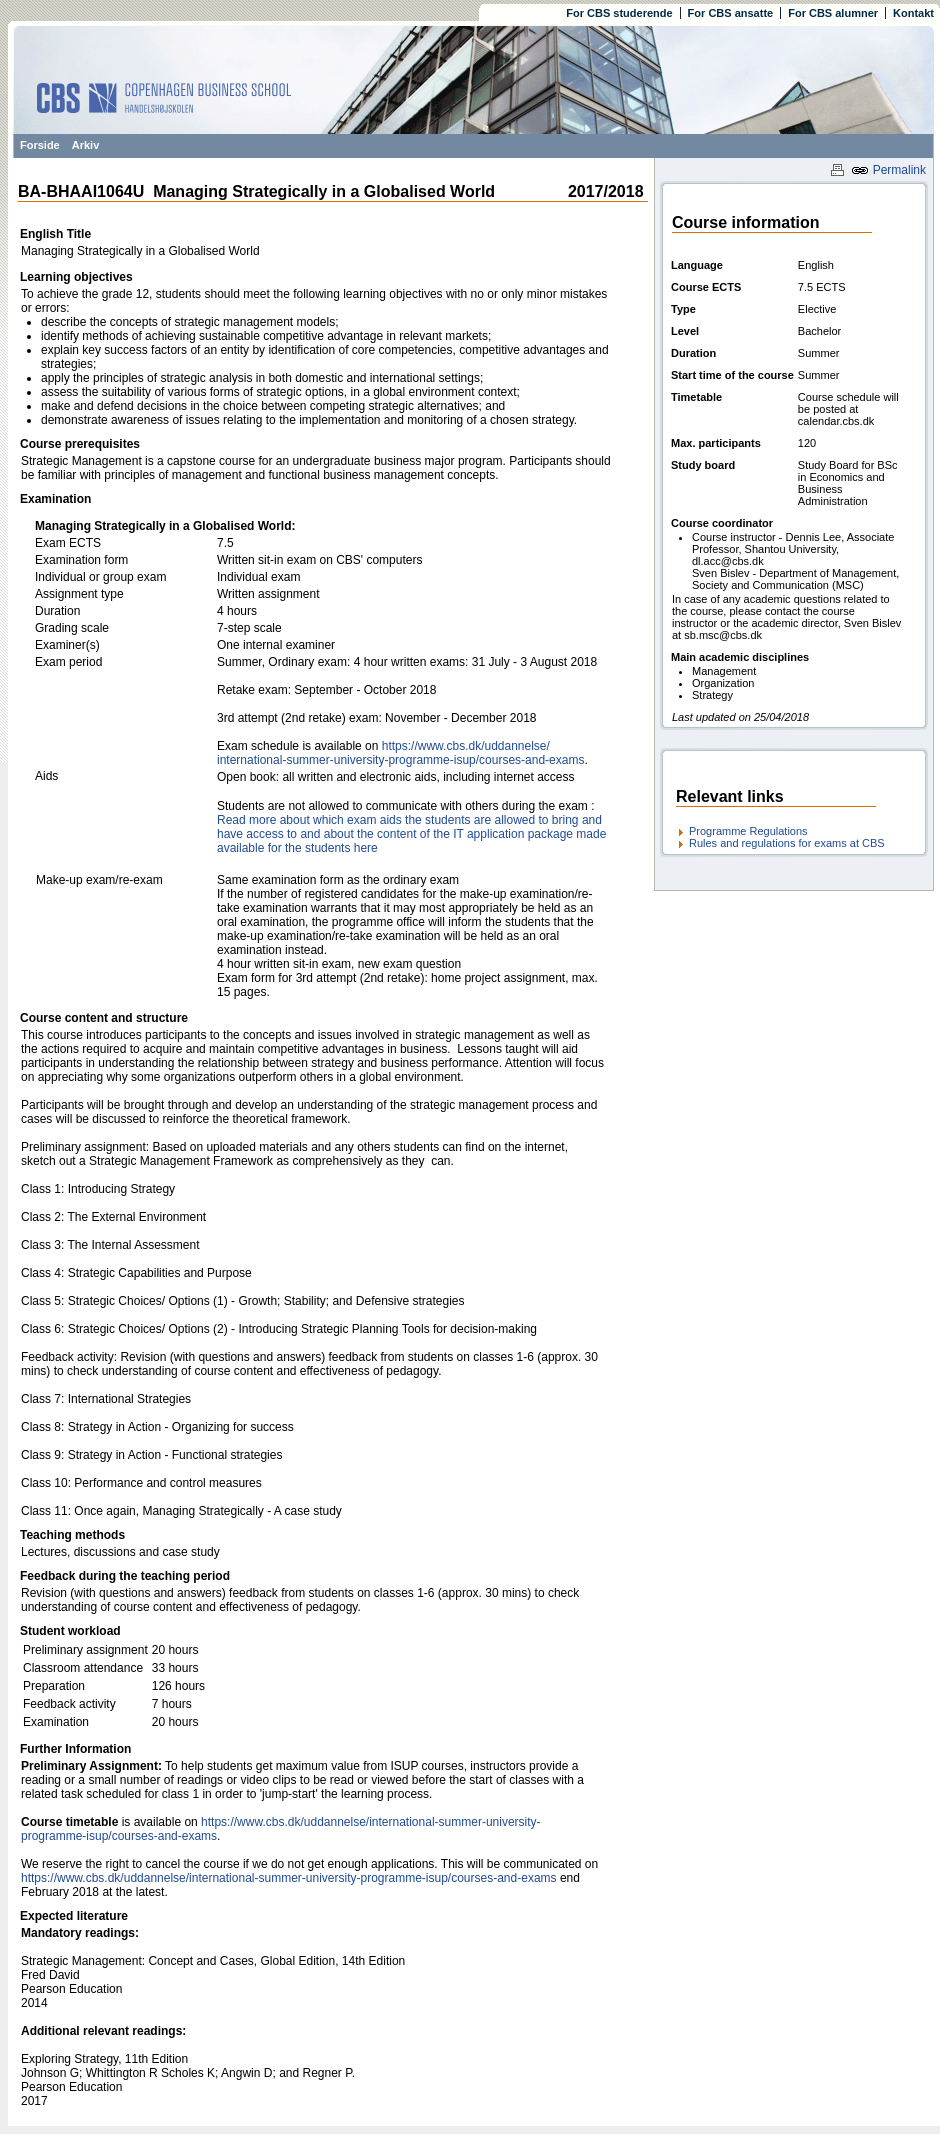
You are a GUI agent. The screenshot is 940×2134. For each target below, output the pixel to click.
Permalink (888, 170)
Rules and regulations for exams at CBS (787, 843)
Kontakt (913, 13)
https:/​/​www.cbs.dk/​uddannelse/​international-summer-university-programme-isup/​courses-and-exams (400, 753)
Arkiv (86, 145)
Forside (40, 145)
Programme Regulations (748, 831)
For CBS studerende (619, 13)
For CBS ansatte (731, 13)
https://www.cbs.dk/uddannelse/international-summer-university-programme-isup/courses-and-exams (289, 1878)
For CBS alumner (833, 13)
